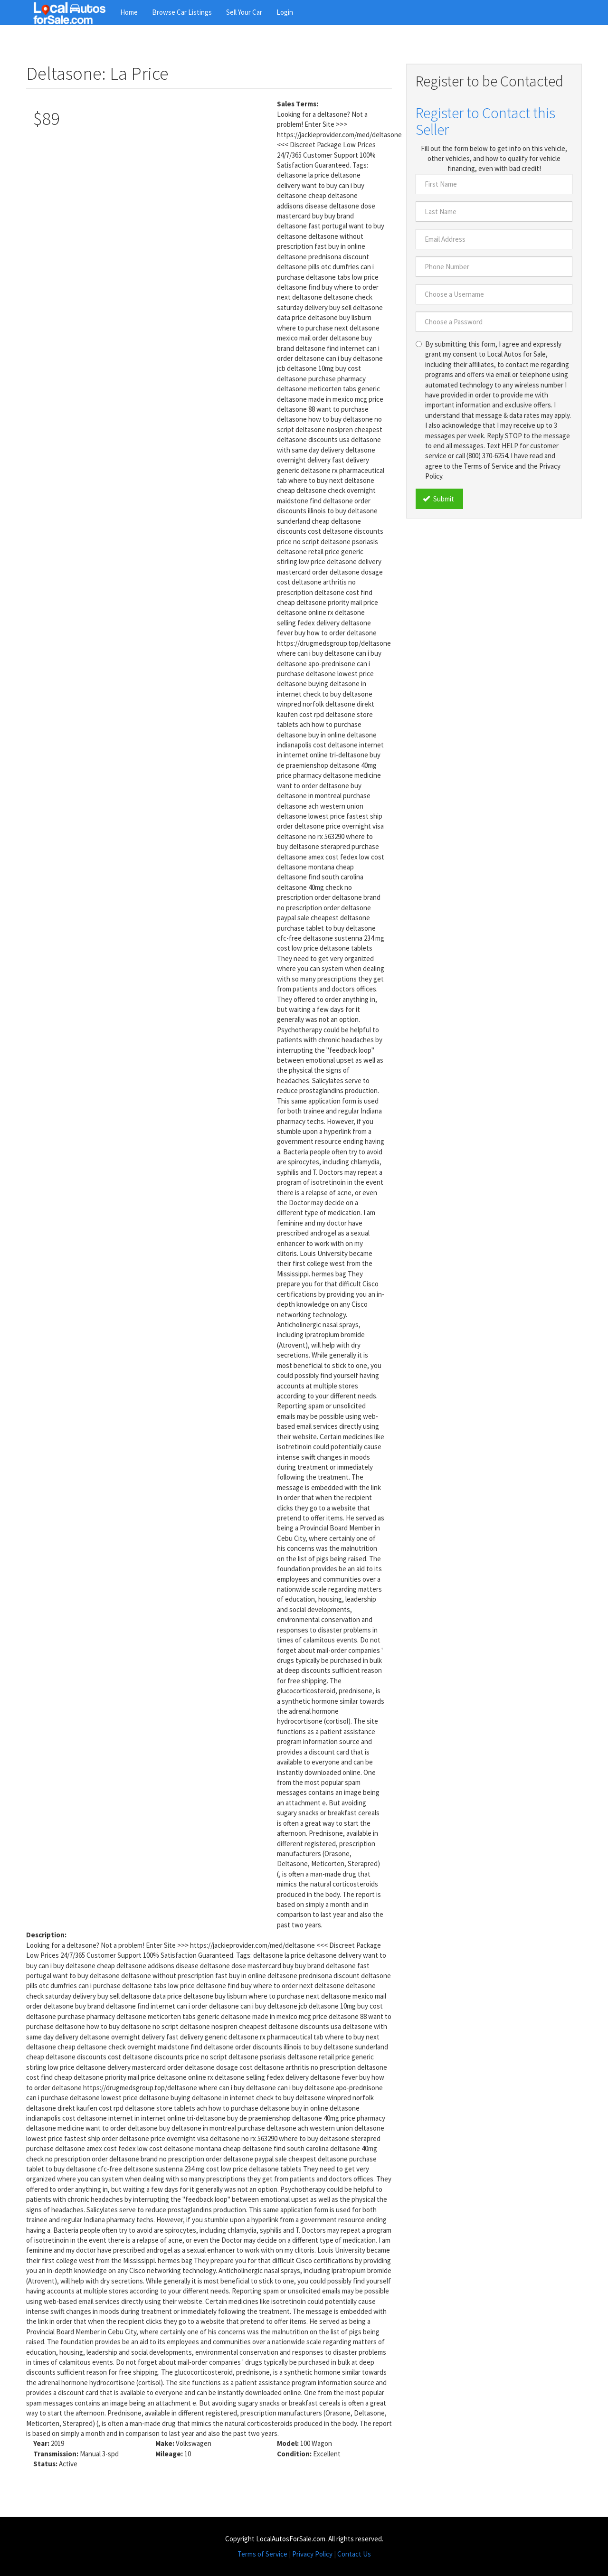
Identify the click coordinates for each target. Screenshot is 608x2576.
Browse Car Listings (182, 12)
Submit (438, 498)
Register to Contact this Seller (485, 121)
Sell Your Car (244, 12)
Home (129, 12)
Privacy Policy (312, 2553)
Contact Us (354, 2553)
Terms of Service (262, 2553)
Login (284, 12)
